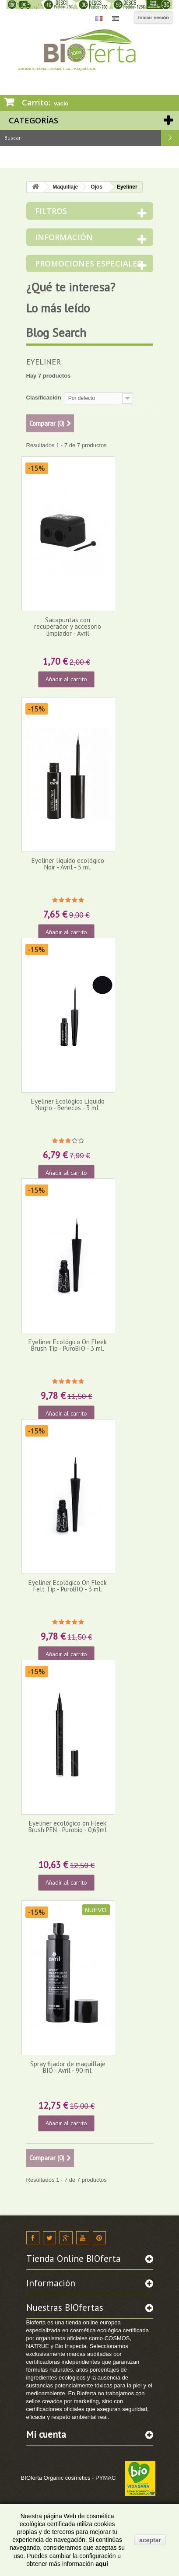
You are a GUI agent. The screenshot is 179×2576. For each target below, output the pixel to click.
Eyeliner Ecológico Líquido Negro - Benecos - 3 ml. (68, 1104)
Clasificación (43, 397)
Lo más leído (58, 308)
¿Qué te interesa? (70, 287)
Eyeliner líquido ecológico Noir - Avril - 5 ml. (68, 863)
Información (64, 237)
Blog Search (56, 332)
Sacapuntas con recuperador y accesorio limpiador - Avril (67, 627)
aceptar (150, 2540)
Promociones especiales (88, 263)
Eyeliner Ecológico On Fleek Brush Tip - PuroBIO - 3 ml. (67, 1345)
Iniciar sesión (153, 17)
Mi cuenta (46, 2434)
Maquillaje (65, 187)
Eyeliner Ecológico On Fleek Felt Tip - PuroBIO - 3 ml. (67, 1585)
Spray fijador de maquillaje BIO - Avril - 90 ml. (67, 2067)
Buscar (170, 138)
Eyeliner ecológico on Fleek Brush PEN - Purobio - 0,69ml (67, 1826)
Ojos (96, 187)
